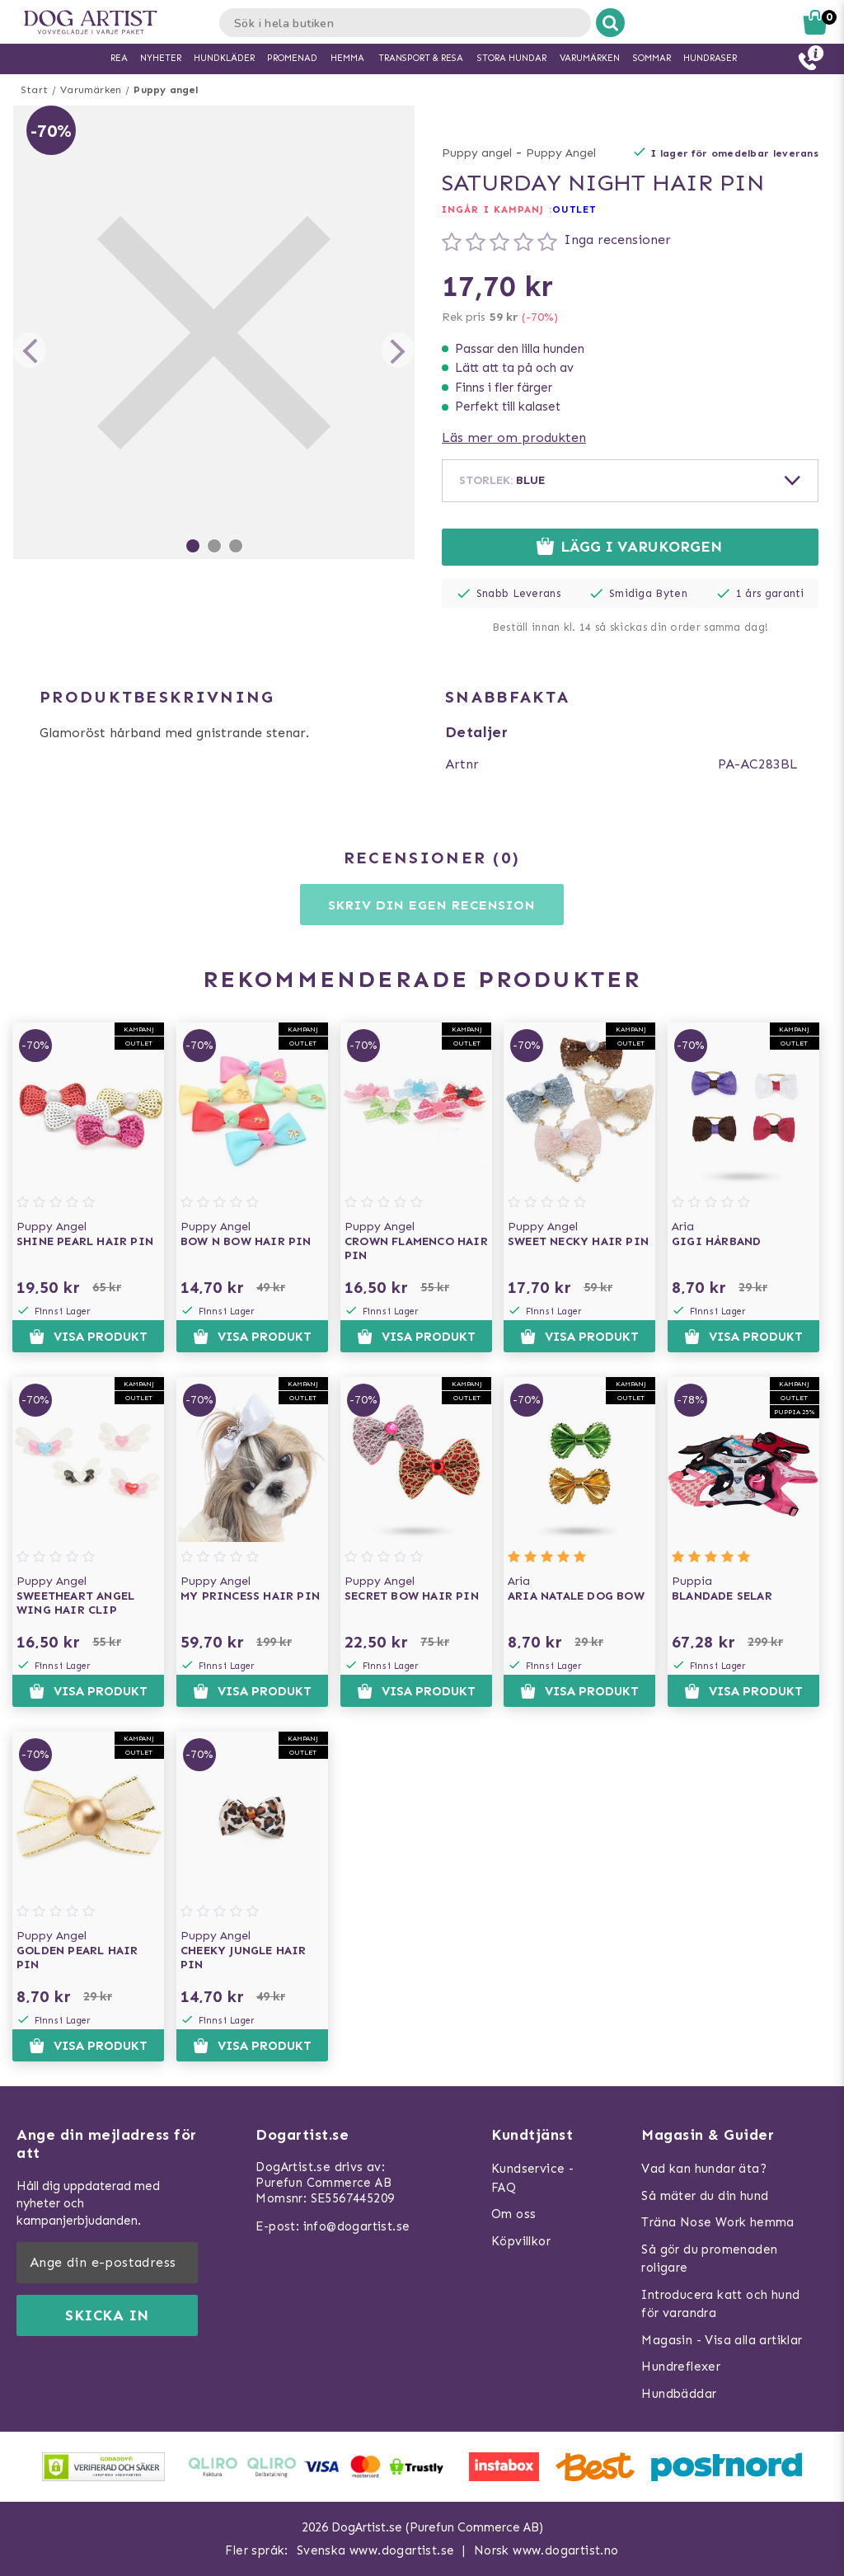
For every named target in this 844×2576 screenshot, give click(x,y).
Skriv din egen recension (431, 905)
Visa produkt (88, 1336)
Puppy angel (166, 90)
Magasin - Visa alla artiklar (721, 2340)
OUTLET (574, 209)
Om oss (513, 2214)
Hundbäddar (678, 2393)
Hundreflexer (680, 2366)
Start (34, 90)
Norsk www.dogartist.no (546, 2550)
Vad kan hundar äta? (704, 2168)
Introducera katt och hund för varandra (720, 2304)
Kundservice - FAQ (532, 2178)
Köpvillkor (521, 2241)
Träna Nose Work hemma (717, 2222)
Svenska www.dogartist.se (376, 2550)
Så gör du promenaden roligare (709, 2259)
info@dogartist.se (356, 2226)
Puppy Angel (561, 153)
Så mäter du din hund (704, 2195)
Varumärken (90, 90)
